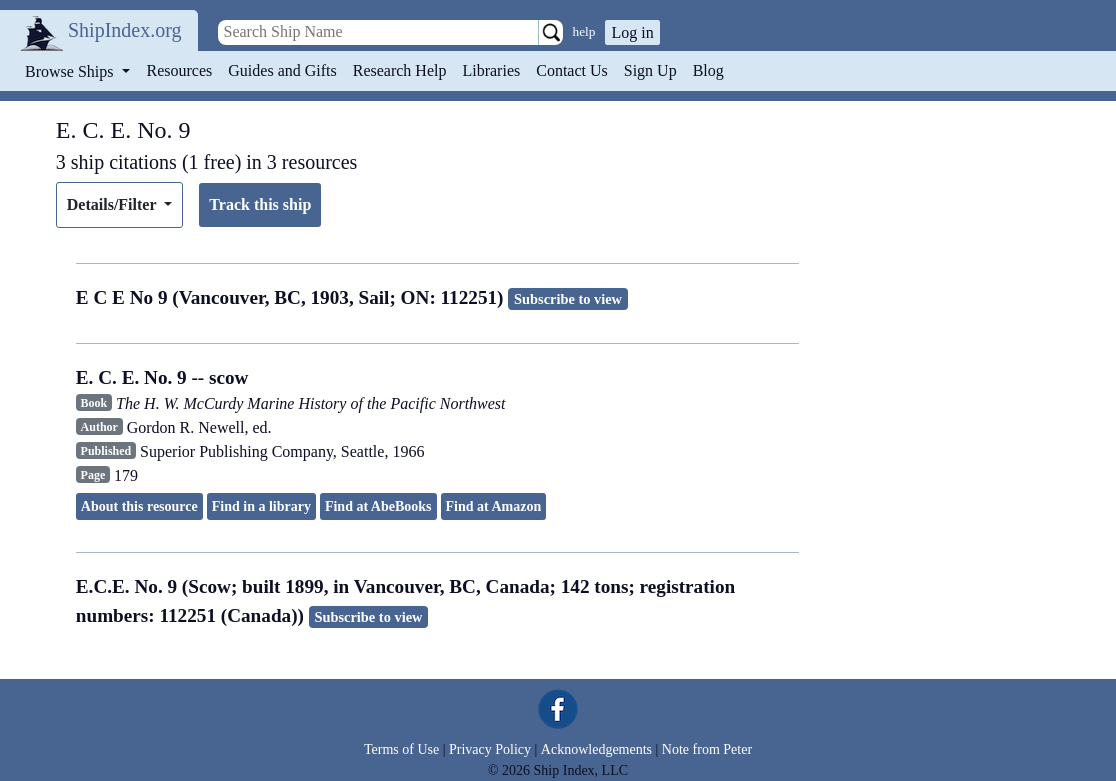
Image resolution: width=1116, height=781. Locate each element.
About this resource (139, 506)
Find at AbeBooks (378, 506)
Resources (180, 70)
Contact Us (572, 70)
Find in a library (261, 506)
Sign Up (650, 70)
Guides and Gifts (282, 70)
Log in (632, 32)
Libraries (491, 70)
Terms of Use (401, 749)
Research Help (400, 70)
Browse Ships (71, 71)
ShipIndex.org (125, 30)
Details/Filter (113, 204)
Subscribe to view (568, 299)
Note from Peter (707, 749)
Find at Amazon (494, 506)
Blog (708, 70)
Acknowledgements (596, 749)
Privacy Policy (490, 749)
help (584, 31)
